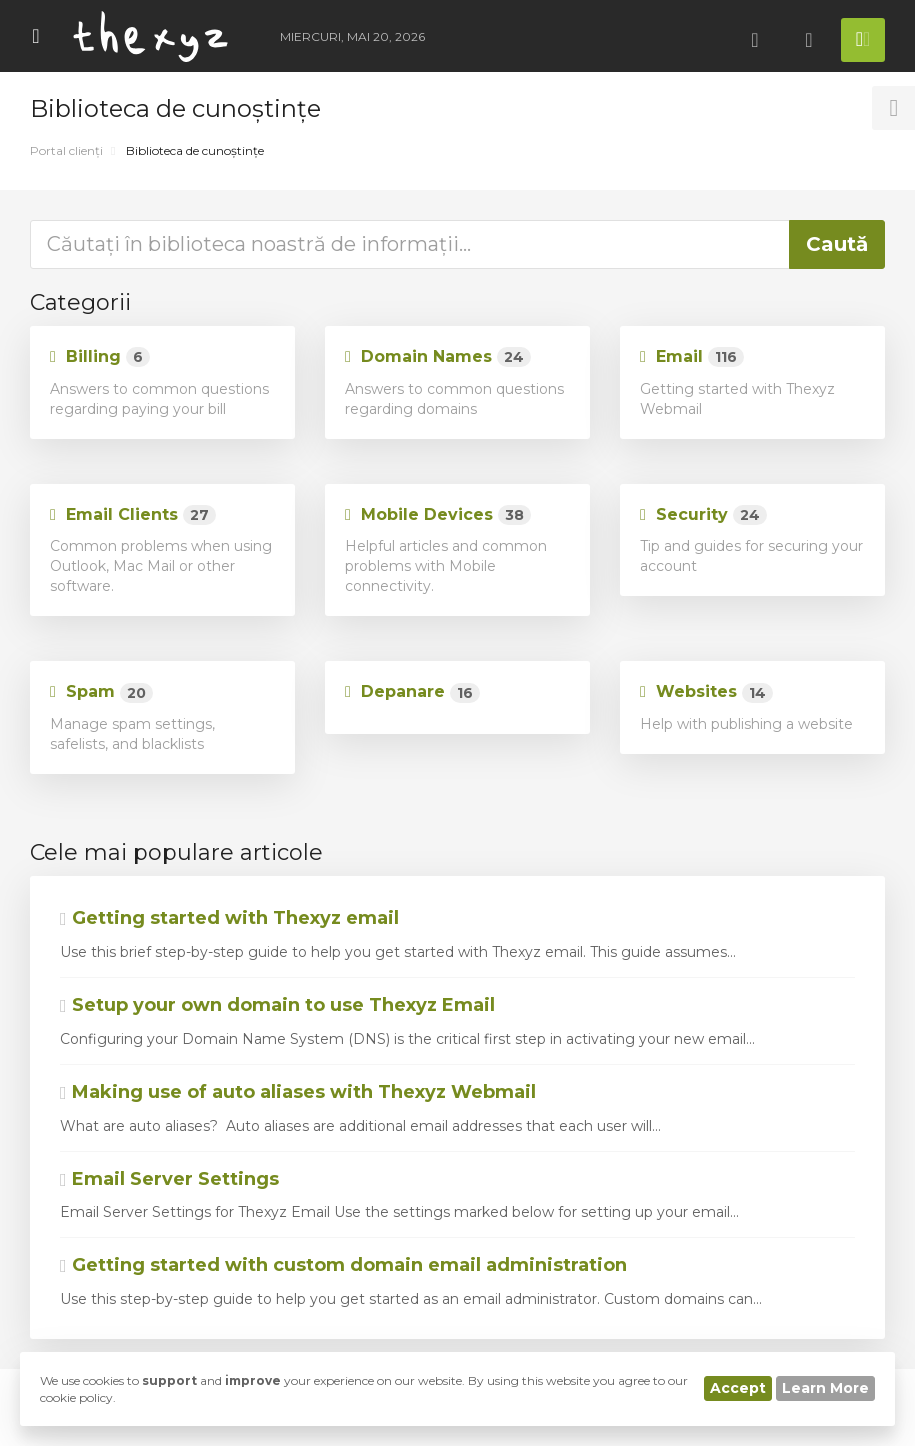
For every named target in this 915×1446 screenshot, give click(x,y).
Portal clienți (66, 150)
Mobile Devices (438, 515)
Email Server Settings (169, 1179)
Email (692, 357)
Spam (101, 692)
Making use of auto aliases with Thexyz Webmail (298, 1092)
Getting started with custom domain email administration (343, 1265)
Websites (706, 692)
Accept (738, 1388)
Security (703, 515)
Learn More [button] (825, 1388)
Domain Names (438, 357)
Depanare (412, 692)
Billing (100, 357)
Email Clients (133, 515)
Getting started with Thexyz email (229, 918)
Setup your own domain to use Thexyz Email (277, 1005)
